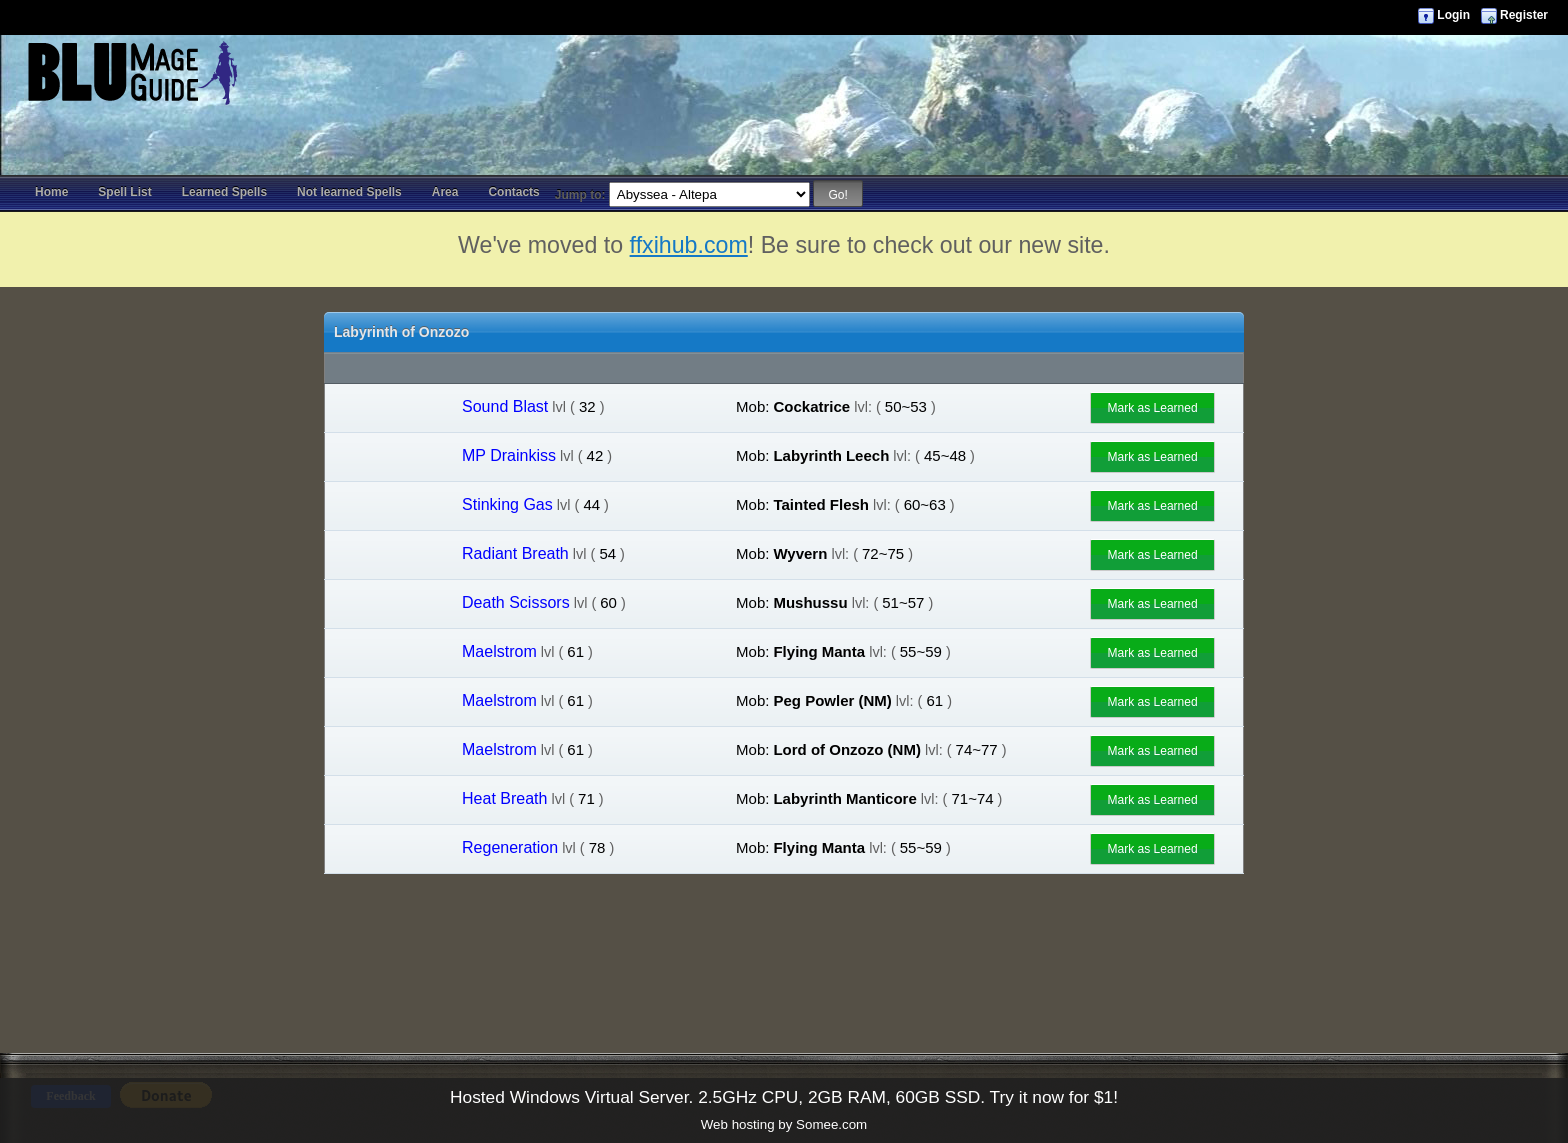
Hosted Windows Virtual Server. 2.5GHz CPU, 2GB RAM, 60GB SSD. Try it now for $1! (784, 1097)
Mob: (752, 406)
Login (1453, 15)
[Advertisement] (784, 80)
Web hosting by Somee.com (784, 1124)
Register (1524, 15)
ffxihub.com (689, 245)
